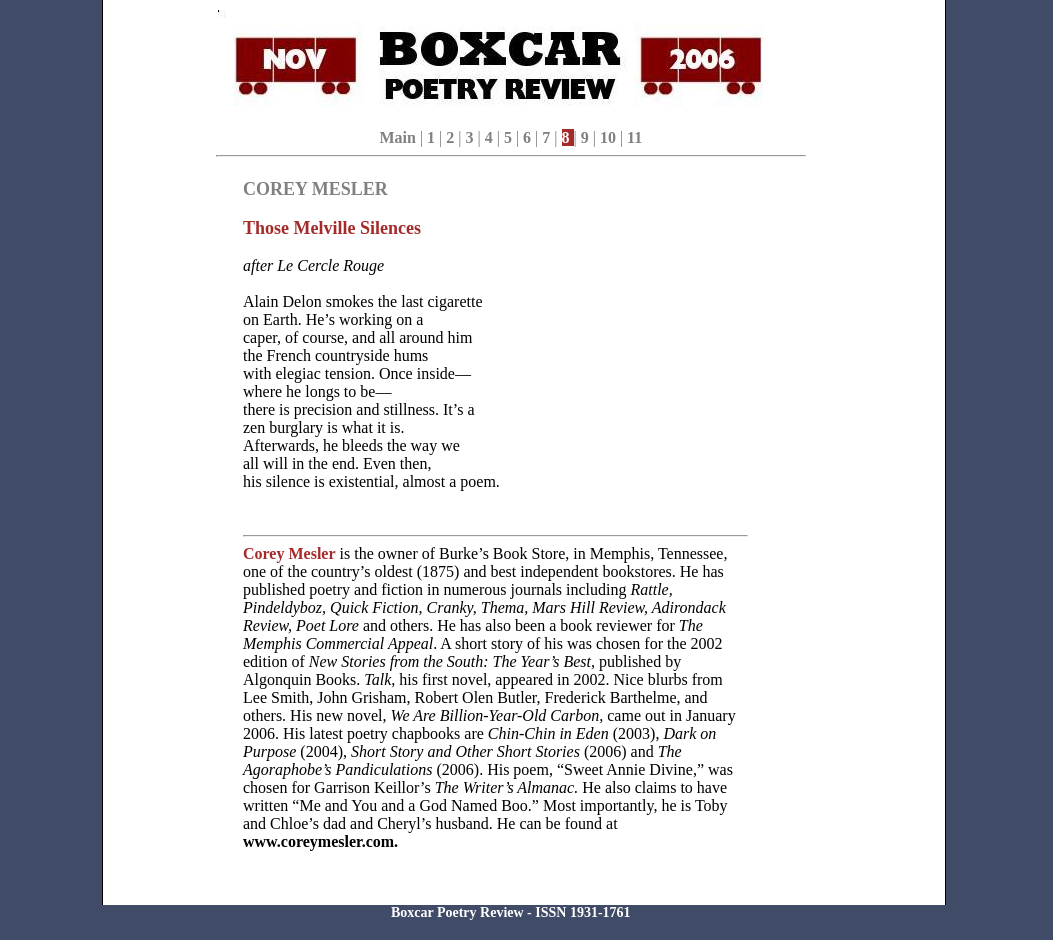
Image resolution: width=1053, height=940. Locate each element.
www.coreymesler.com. (320, 841)
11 (634, 137)
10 (610, 137)
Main (397, 137)
